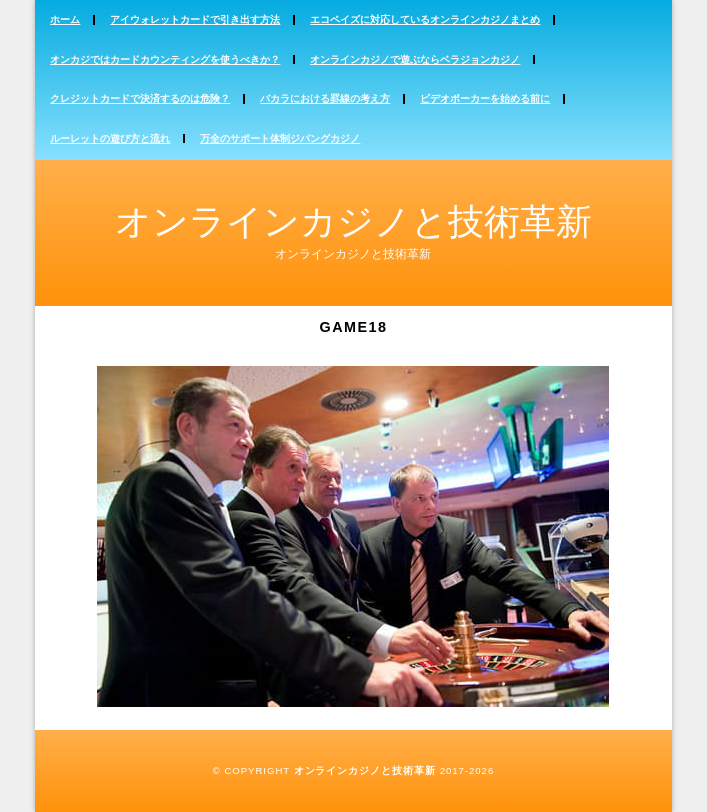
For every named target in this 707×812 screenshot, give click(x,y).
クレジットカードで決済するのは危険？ (140, 98)
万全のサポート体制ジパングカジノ (280, 138)
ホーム (65, 19)
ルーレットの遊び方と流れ (110, 138)
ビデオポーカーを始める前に (485, 98)
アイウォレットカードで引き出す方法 (195, 19)
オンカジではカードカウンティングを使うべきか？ (165, 59)
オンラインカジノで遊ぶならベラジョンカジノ (415, 59)
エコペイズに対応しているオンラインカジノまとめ (425, 19)
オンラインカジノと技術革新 (353, 221)
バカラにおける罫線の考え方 (325, 98)
